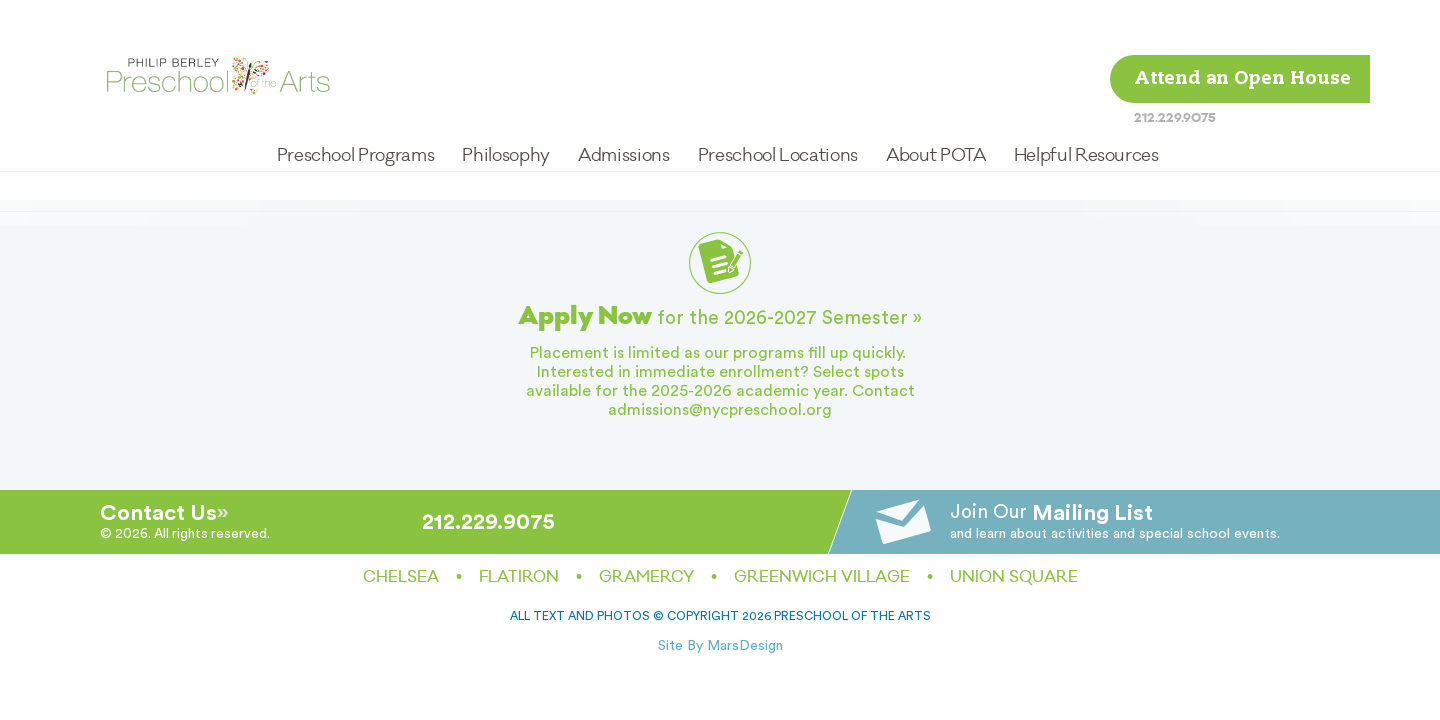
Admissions (623, 100)
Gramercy (646, 577)
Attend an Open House (1242, 24)
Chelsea (401, 577)
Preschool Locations (778, 100)
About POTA (935, 100)
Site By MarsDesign (720, 646)
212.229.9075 (1175, 62)
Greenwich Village (822, 577)
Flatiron (519, 577)
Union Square (1014, 577)
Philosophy (505, 100)
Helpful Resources (1086, 100)
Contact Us (158, 513)
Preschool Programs (356, 100)
